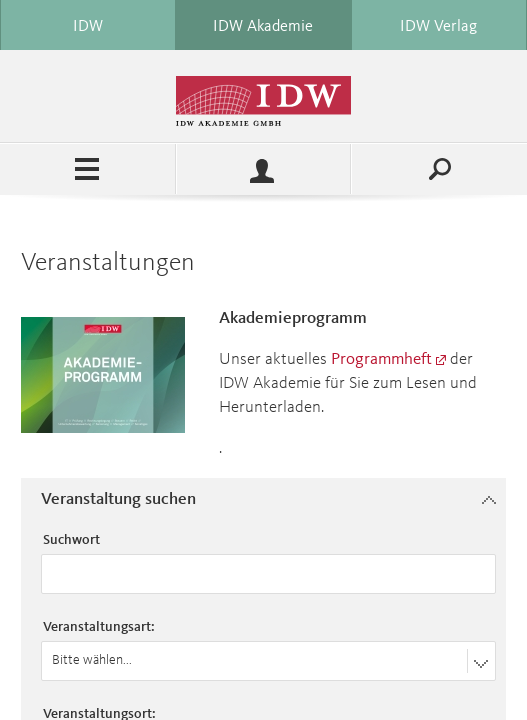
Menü (87, 169)
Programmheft (381, 359)
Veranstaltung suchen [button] (118, 499)
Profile (264, 169)
